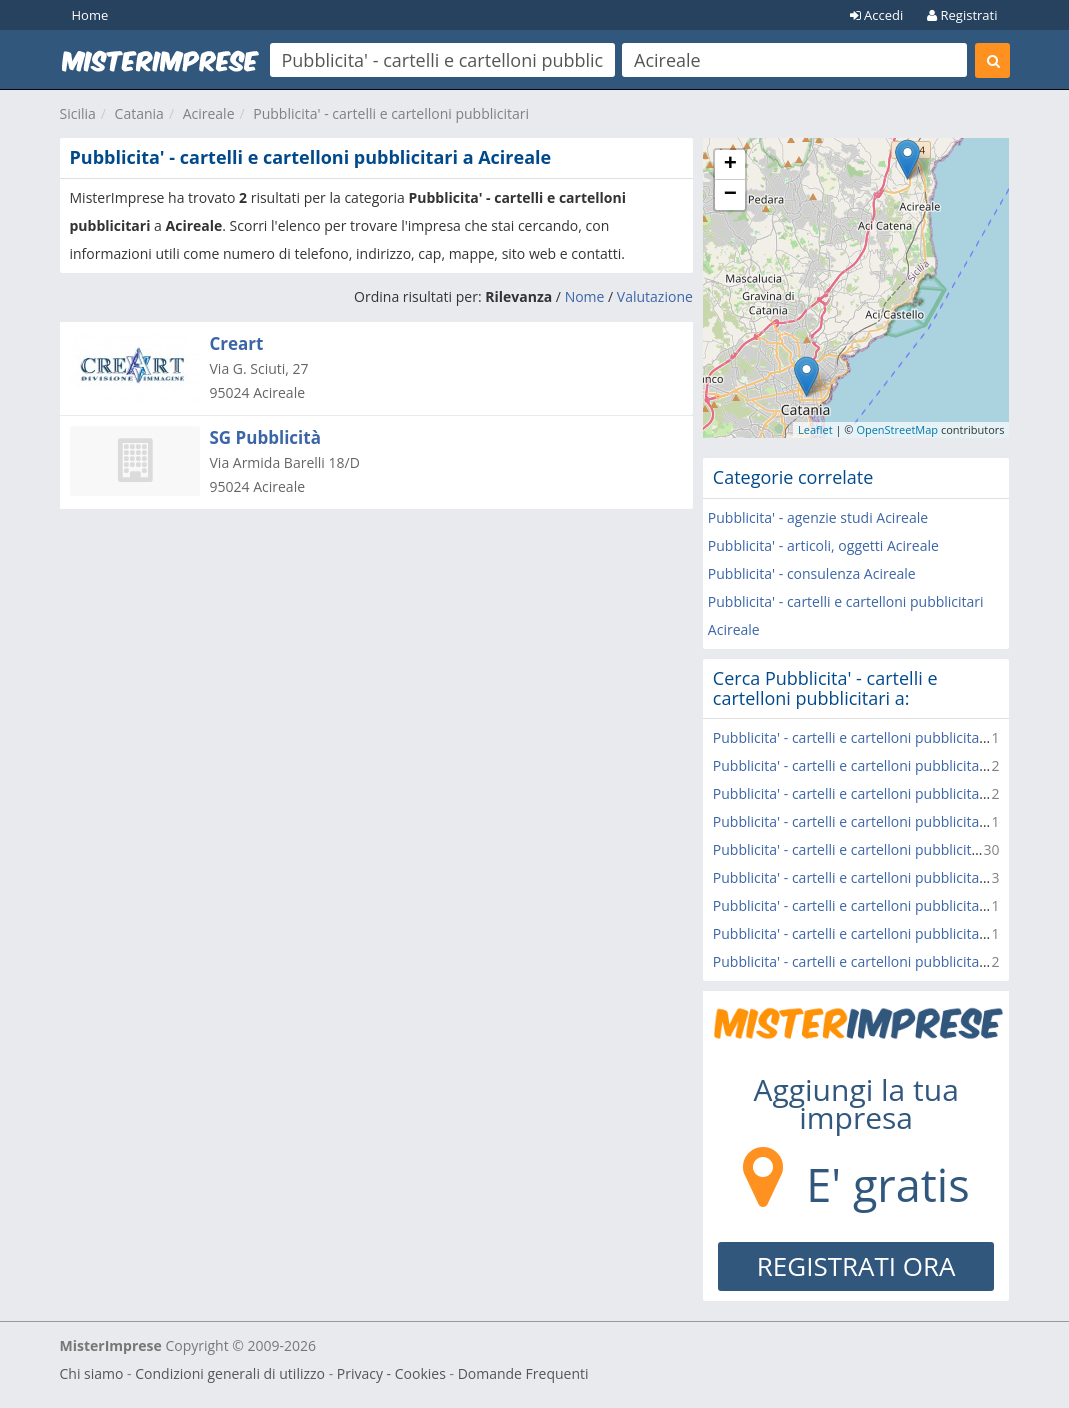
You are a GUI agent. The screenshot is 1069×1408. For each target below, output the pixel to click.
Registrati (962, 15)
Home (90, 15)
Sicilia (78, 113)
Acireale (209, 113)
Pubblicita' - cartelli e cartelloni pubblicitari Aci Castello (890, 737)
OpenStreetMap (897, 429)
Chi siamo (92, 1373)
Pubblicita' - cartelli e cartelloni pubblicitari (391, 113)
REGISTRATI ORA (856, 1266)
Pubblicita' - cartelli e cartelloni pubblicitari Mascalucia (888, 793)
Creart (237, 343)
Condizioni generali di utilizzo (230, 1373)
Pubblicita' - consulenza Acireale (812, 573)
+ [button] (730, 165)
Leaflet (815, 429)
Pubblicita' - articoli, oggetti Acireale (823, 545)
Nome (585, 296)
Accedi (877, 15)
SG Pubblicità (265, 437)
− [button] (730, 195)
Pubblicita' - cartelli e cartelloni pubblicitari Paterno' (880, 961)
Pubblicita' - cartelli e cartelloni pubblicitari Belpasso (882, 877)
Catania (139, 113)
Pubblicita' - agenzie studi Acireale (818, 517)
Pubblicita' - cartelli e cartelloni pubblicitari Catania (877, 849)
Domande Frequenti (523, 1373)
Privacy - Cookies (391, 1373)
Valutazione (655, 296)
